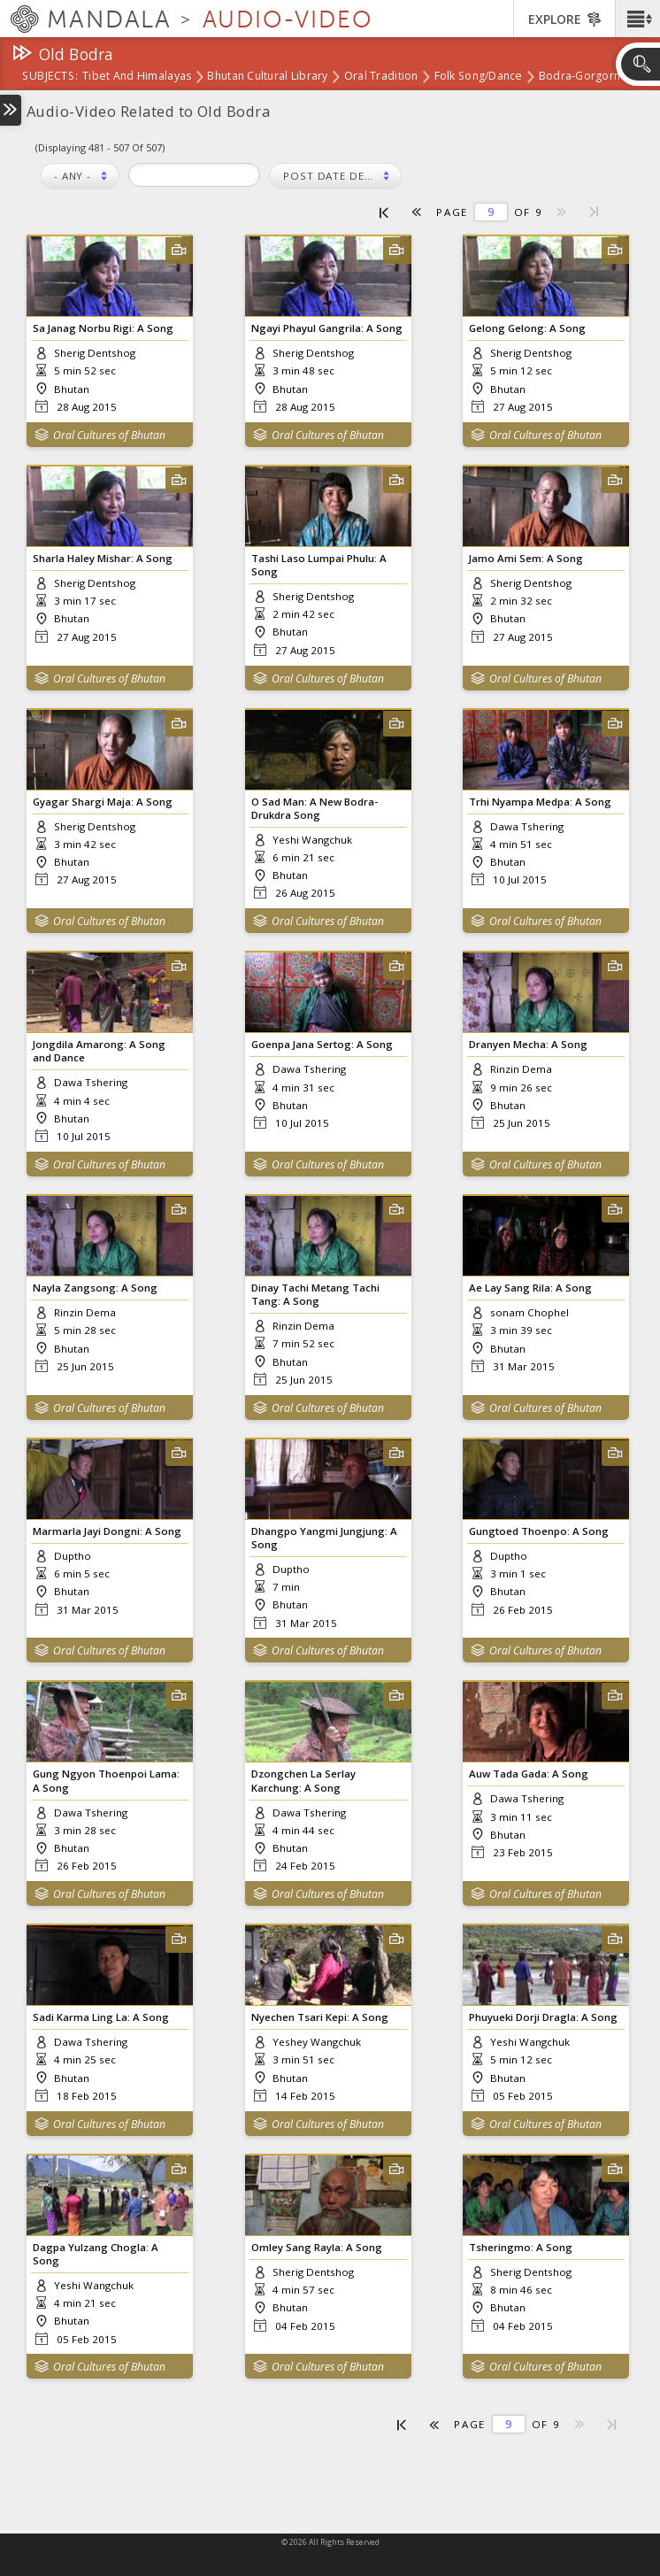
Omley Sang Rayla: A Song (316, 2247)
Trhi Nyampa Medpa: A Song (540, 801)
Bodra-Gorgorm (582, 77)
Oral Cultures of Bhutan (109, 435)
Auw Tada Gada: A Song (528, 1773)
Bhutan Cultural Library (267, 77)
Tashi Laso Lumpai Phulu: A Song (319, 564)
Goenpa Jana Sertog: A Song (322, 1044)
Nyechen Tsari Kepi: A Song (319, 2017)
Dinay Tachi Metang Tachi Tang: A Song (315, 1294)
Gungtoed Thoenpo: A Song (539, 1531)
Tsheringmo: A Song (520, 2247)
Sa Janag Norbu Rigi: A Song (103, 328)
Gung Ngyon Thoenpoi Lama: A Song (106, 1780)
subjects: (50, 77)
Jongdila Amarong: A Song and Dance (99, 1050)
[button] (637, 18)
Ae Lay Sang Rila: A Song (530, 1287)
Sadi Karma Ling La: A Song (101, 2017)
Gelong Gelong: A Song (527, 328)
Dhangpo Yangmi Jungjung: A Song (324, 1537)
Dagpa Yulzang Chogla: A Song (95, 2254)
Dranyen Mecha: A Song (528, 1044)
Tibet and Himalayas (136, 77)
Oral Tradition (381, 77)
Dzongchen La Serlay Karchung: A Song (303, 1780)
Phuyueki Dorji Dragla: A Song (543, 2017)
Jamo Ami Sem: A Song (526, 558)
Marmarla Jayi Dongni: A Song (107, 1531)
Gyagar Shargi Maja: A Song (103, 801)
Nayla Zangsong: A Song (95, 1287)
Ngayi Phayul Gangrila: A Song (327, 328)
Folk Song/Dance (478, 77)
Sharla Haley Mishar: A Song (103, 558)
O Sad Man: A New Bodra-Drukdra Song (314, 808)
